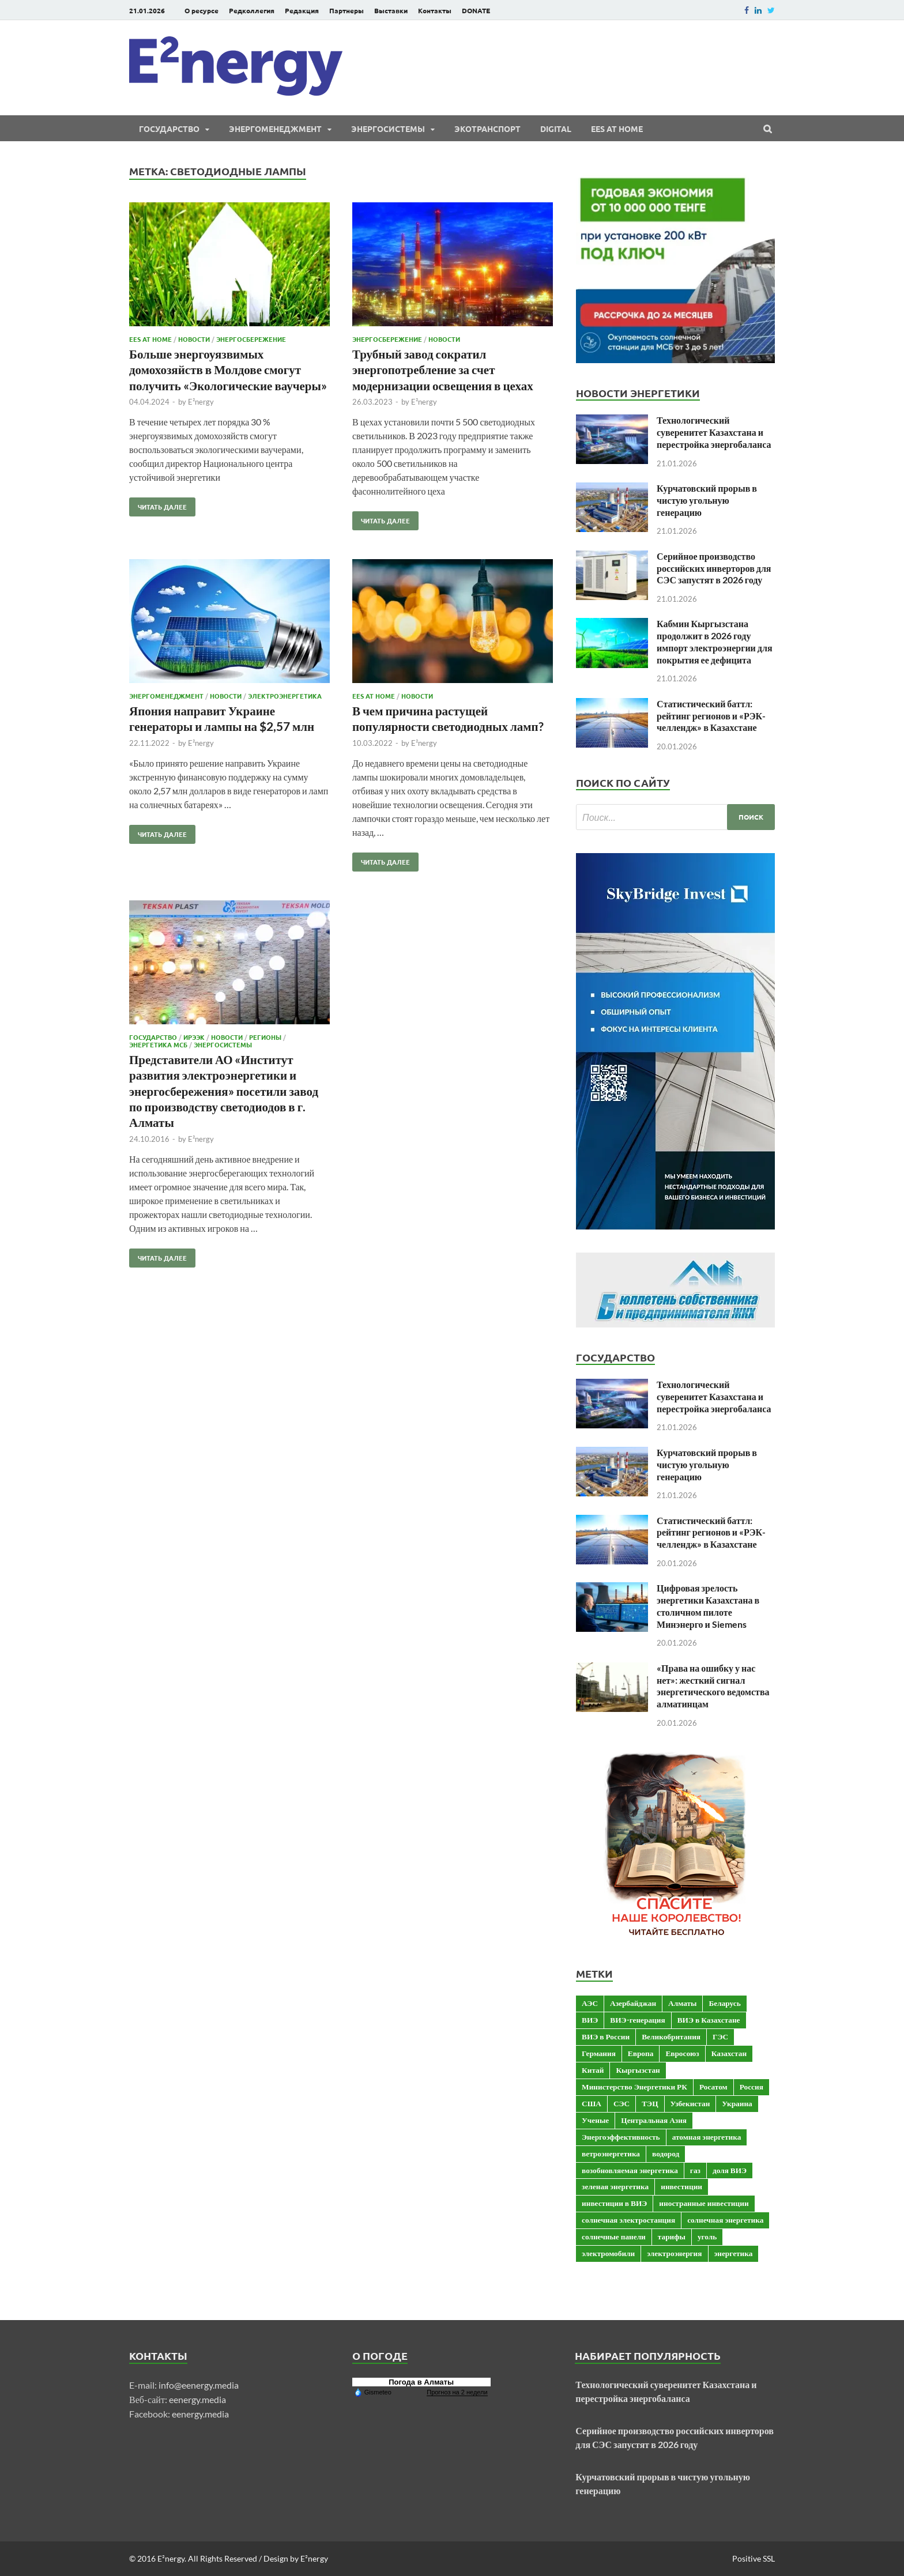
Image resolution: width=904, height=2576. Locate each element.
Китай (593, 2070)
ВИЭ (590, 2019)
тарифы (671, 2236)
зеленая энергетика (615, 2186)
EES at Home (617, 128)
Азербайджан (633, 2003)
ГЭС (720, 2036)
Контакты (434, 10)
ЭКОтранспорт (487, 128)
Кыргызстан (638, 2070)
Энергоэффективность (621, 2136)
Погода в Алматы (421, 2382)
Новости (194, 339)
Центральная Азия (654, 2120)
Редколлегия (251, 10)
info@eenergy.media (199, 2384)
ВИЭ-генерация (637, 2019)
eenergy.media (197, 2399)
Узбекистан (690, 2103)
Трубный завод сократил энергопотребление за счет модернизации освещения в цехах (442, 369)
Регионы (265, 1037)
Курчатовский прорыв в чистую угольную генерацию (707, 500)
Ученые (595, 2120)
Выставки (391, 10)
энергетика (733, 2253)
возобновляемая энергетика (630, 2170)
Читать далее (158, 504)
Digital (555, 128)
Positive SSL (753, 2558)
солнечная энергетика (725, 2219)
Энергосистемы (388, 128)
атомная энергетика (706, 2136)
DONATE (476, 10)
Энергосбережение (251, 339)
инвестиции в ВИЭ (614, 2203)
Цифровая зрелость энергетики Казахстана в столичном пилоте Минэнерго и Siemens (708, 1605)
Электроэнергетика (285, 695)
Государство (169, 128)
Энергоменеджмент (275, 128)
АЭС (590, 2003)
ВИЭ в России (606, 2036)
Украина (737, 2103)
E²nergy (201, 401)
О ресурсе (201, 10)
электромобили (608, 2253)
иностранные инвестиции (703, 2203)
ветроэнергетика (611, 2153)
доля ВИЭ (730, 2170)
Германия (599, 2053)
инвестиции (681, 2186)
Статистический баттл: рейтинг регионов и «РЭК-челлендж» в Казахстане (711, 715)
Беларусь (724, 2003)
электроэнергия (674, 2253)
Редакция (302, 10)
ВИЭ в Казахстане (708, 2019)
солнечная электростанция (628, 2219)
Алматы (682, 2003)
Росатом (713, 2086)
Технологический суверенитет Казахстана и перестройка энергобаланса (714, 432)
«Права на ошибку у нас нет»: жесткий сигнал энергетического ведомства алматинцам (713, 1685)
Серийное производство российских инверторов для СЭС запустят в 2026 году (714, 568)
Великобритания (671, 2036)
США (591, 2103)
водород (665, 2153)
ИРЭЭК (194, 1037)
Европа (641, 2053)
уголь (707, 2236)
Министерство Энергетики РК (634, 2086)
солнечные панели (614, 2236)
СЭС (621, 2103)
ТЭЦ (650, 2103)
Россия (751, 2086)
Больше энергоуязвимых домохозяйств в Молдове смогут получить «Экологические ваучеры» (228, 369)
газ (695, 2170)
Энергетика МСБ (158, 1044)
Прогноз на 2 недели (457, 2392)
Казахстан (729, 2053)
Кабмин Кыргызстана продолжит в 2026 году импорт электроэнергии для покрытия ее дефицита (715, 641)
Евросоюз (682, 2053)
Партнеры (346, 10)
